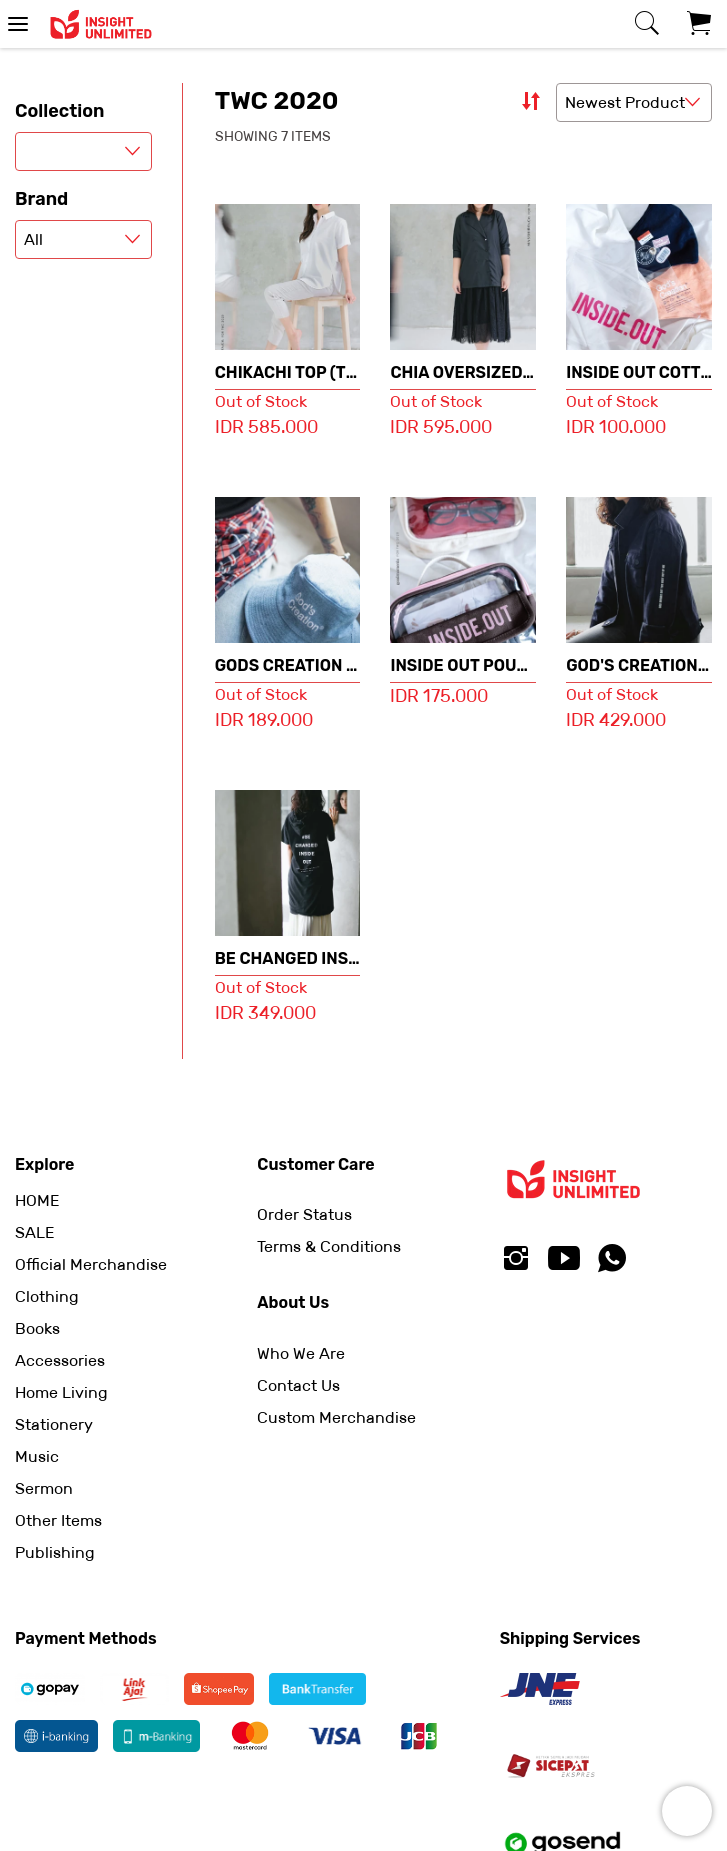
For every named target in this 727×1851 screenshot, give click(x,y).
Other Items (58, 1520)
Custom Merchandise (336, 1417)
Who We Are (301, 1353)
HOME (37, 1200)
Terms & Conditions (329, 1246)
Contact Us (298, 1385)
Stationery (54, 1424)
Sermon (44, 1488)
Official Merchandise (91, 1264)
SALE (34, 1232)
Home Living (61, 1392)
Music (37, 1456)
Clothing (47, 1296)
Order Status (304, 1214)
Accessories (60, 1360)
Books (37, 1328)
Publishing (55, 1552)
